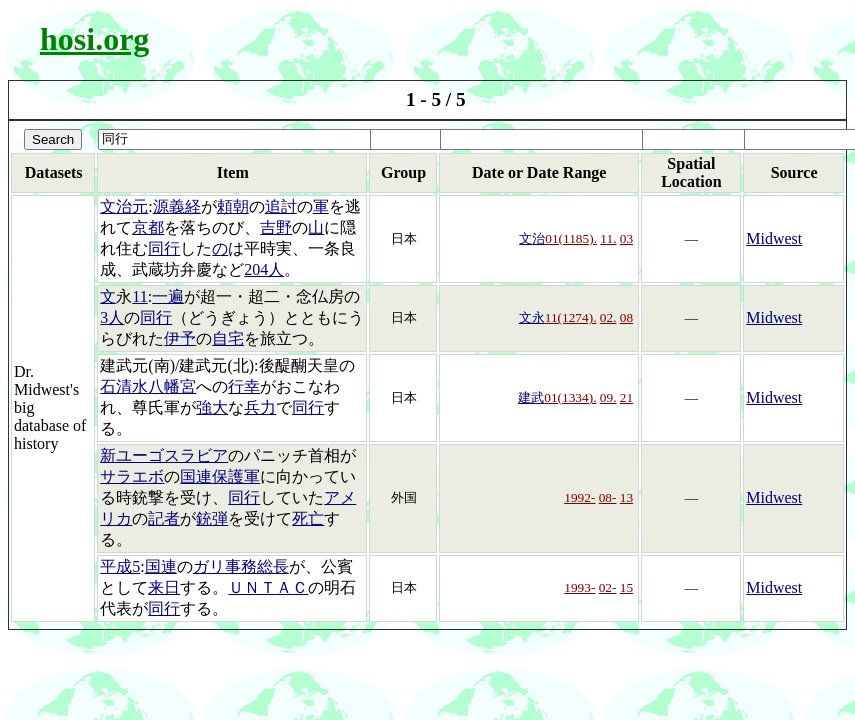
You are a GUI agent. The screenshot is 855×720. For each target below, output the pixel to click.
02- (608, 587)
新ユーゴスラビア (164, 455)
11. (608, 238)
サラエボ (132, 476)
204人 (264, 269)
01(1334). (570, 397)
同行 (164, 248)
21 (626, 397)
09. (608, 397)
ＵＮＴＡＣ (268, 587)
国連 (161, 566)
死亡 (308, 518)
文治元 (124, 206)
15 (626, 587)
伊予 (180, 338)
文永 (532, 317)
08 (626, 317)
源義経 (177, 206)
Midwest (774, 238)
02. (608, 317)
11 (139, 296)
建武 (531, 397)
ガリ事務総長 (241, 566)
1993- (579, 587)
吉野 (276, 227)
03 (626, 238)
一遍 (168, 296)
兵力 (260, 407)
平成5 (120, 566)
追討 (281, 206)
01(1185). (571, 238)
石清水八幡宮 (148, 386)
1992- (579, 497)
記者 (164, 518)
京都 (148, 227)
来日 (164, 587)
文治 (532, 238)
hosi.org (94, 39)
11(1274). (571, 317)
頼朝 (233, 206)
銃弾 (212, 518)
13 (626, 497)
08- (608, 497)
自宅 (228, 338)
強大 (212, 407)
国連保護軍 (220, 476)
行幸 (244, 386)
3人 (112, 317)
